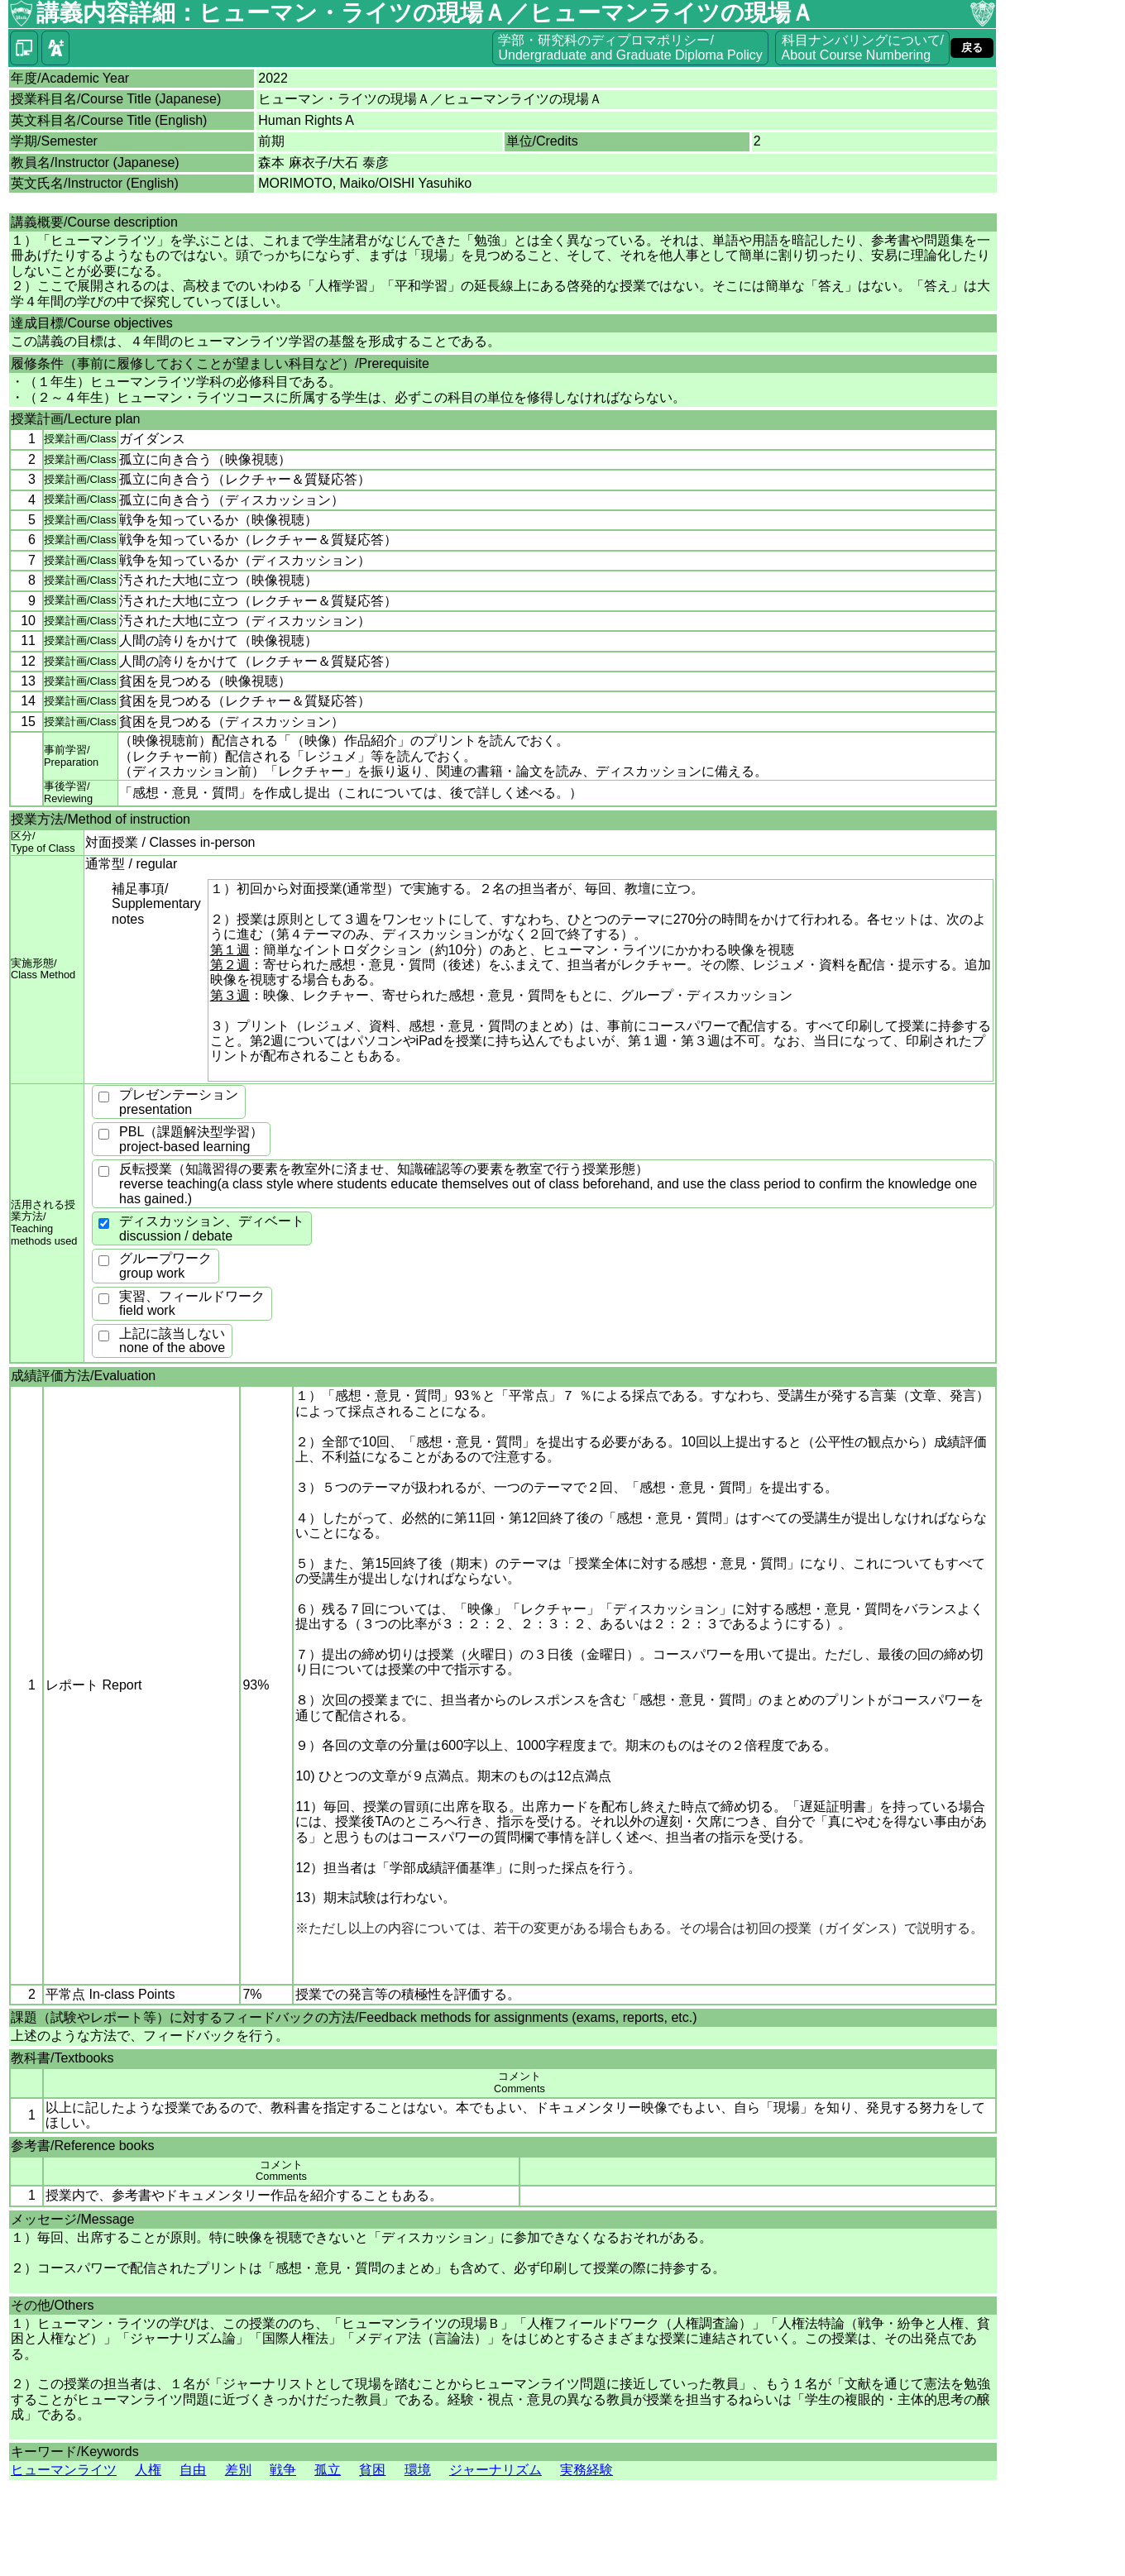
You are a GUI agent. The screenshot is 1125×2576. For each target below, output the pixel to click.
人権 (148, 2470)
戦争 (283, 2470)
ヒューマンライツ (64, 2470)
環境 (418, 2470)
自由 (193, 2470)
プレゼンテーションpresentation (178, 1101)
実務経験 (586, 2470)
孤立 (327, 2470)
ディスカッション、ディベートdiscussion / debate (211, 1228)
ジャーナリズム (495, 2470)
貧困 (372, 2470)
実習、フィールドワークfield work (192, 1303)
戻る (972, 47)
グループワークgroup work (165, 1265)
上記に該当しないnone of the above (172, 1340)
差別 (238, 2470)
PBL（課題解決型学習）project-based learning (191, 1139)
